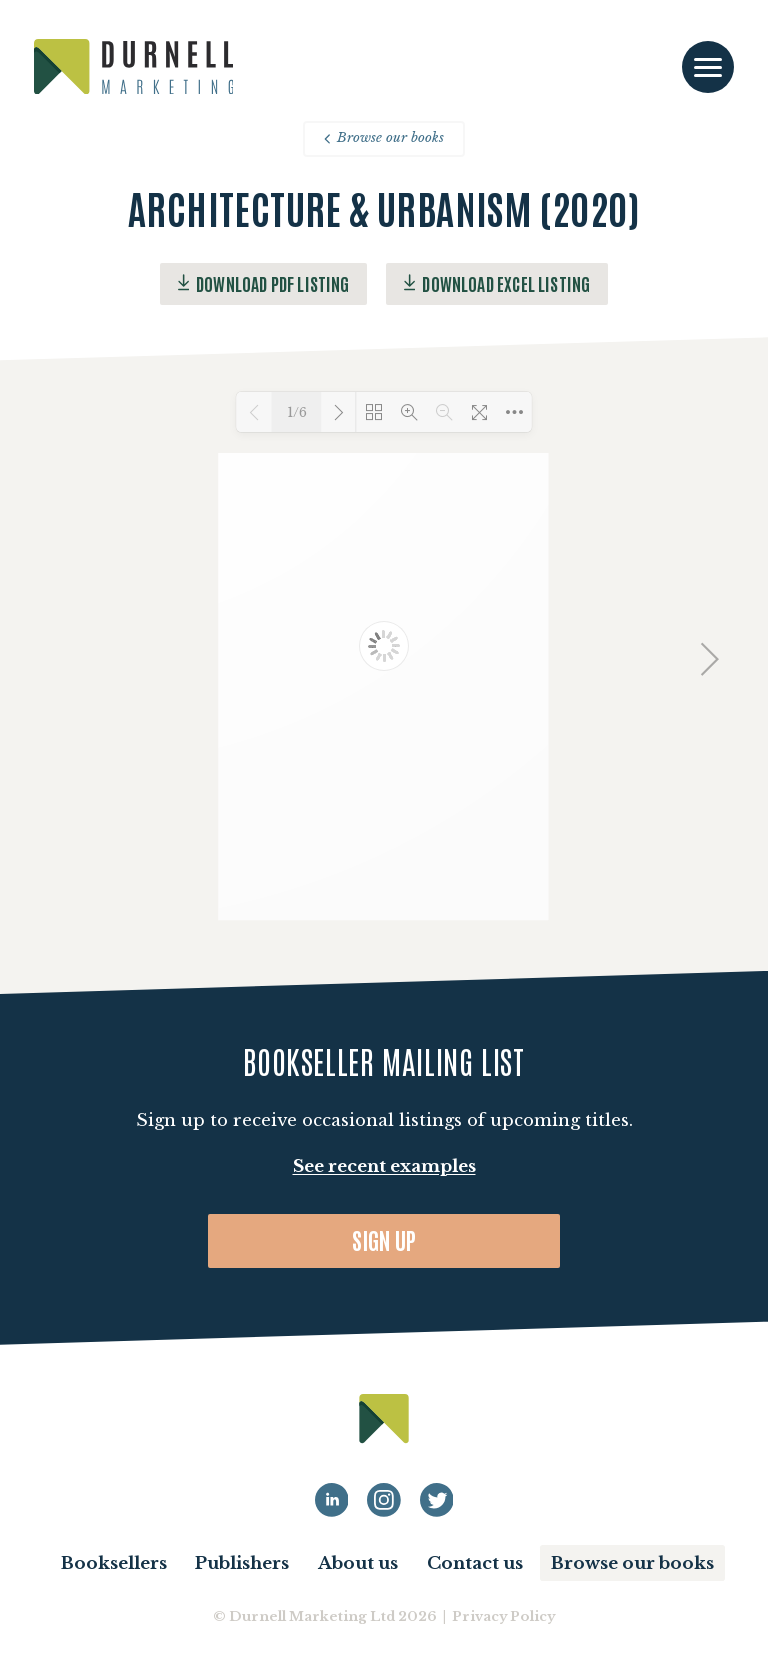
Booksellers (114, 1563)
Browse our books (384, 137)
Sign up (384, 1239)
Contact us (475, 1563)
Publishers (242, 1563)
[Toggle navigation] (708, 67)
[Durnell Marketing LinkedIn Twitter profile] (437, 1500)
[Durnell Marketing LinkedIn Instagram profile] (384, 1500)
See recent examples (384, 1166)
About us (358, 1563)
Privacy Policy (503, 1616)
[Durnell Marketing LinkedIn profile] (332, 1500)
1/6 (297, 412)
